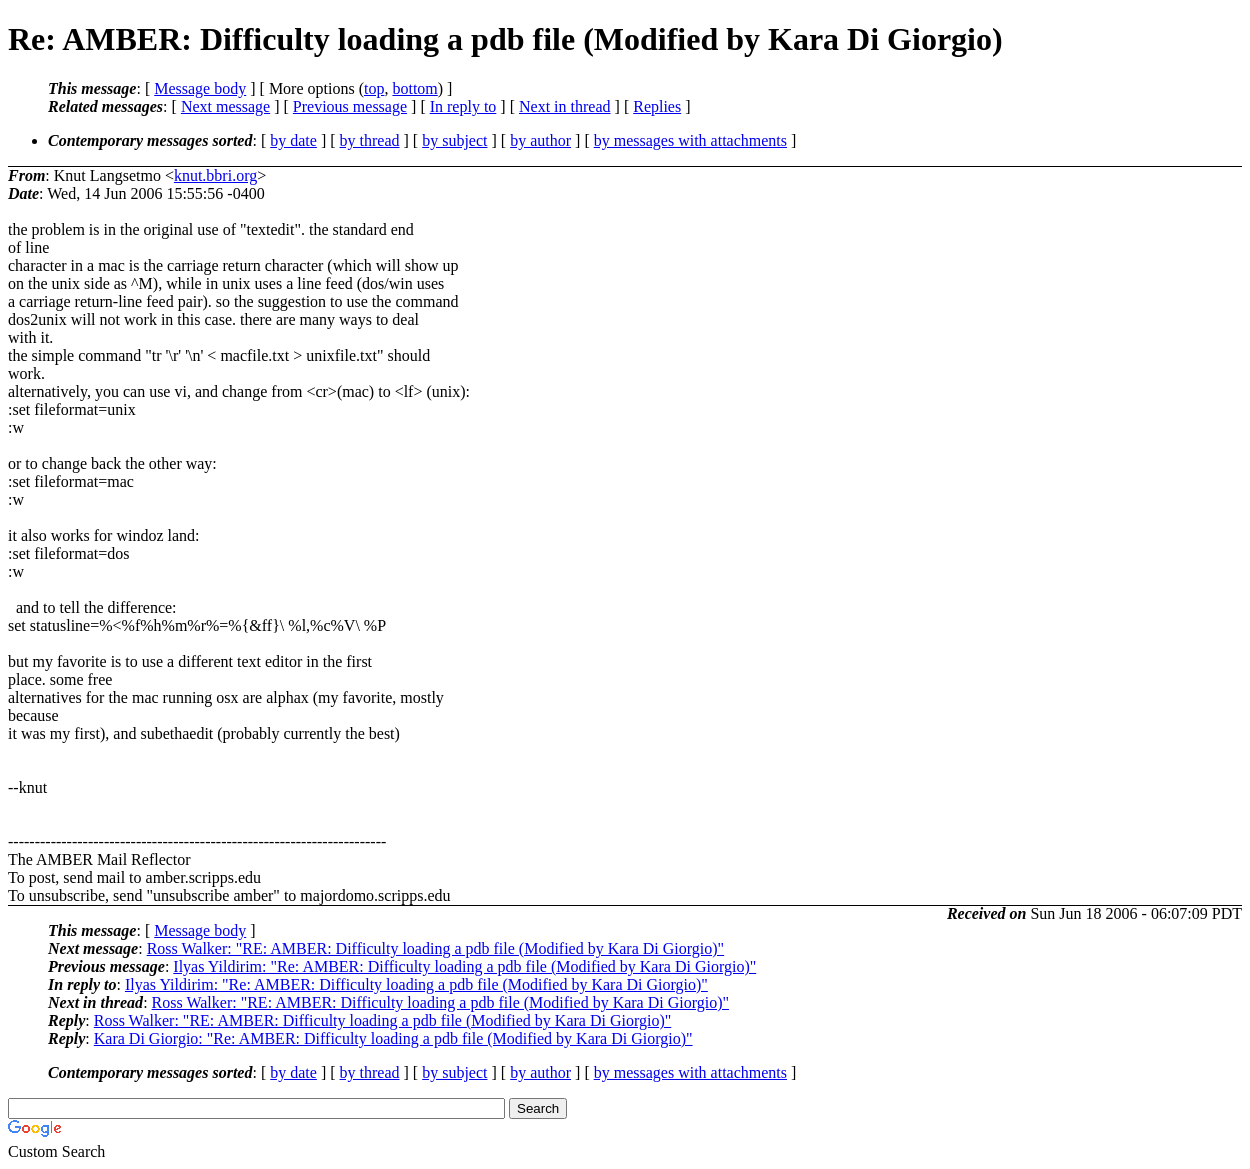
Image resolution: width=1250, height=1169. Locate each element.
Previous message (350, 106)
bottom (414, 88)
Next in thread (565, 106)
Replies (657, 106)
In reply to (463, 106)
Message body (200, 88)
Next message (225, 106)
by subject (454, 140)
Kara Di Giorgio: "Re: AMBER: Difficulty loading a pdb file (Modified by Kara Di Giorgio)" (393, 1038)
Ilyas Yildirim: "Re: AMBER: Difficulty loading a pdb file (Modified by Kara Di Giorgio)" (464, 966)
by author (540, 140)
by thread (370, 140)
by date (293, 140)
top (374, 88)
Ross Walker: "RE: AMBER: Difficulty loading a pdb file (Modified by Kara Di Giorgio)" (435, 948)
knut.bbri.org (215, 175)
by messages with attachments (690, 140)
